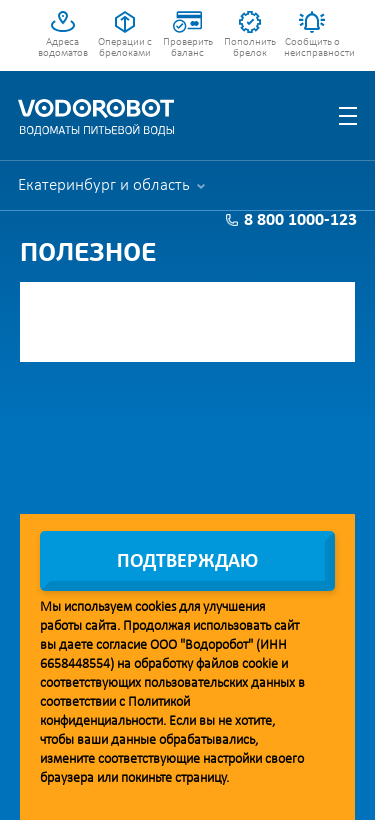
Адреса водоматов (63, 48)
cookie (260, 664)
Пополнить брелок (250, 48)
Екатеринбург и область (104, 185)
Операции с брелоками (125, 48)
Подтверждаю (187, 562)
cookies (155, 607)
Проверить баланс (188, 48)
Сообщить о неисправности (312, 48)
